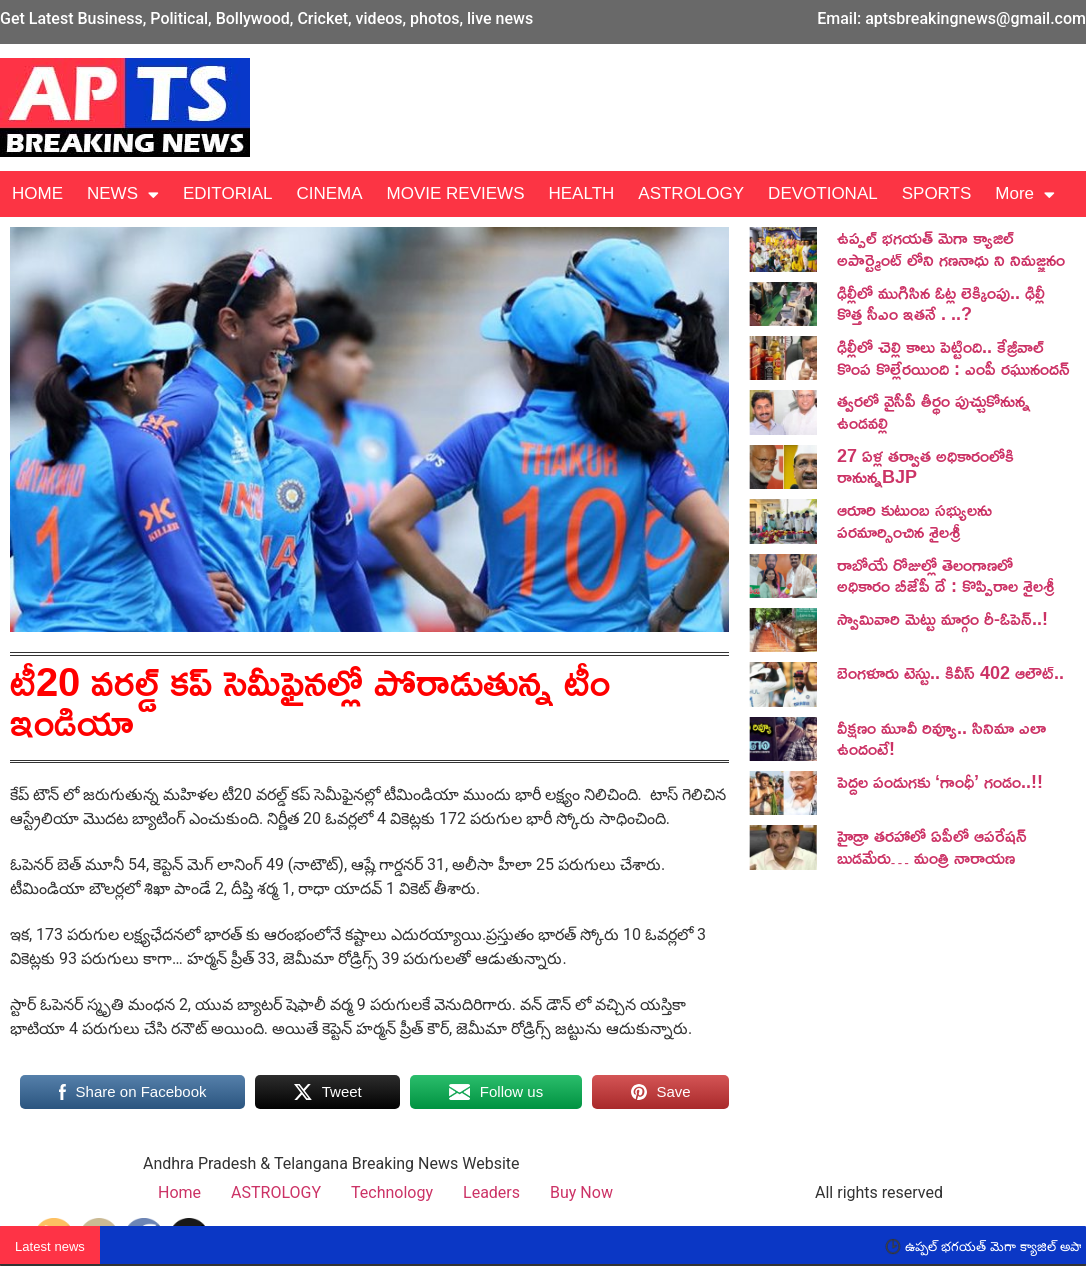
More (1025, 194)
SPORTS (937, 193)
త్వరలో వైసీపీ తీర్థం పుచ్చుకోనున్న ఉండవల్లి (933, 411)
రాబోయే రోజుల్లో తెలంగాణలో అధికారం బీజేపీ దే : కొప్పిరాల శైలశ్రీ (945, 575)
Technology (392, 1192)
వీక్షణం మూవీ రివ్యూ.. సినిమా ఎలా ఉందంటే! (941, 738)
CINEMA (329, 193)
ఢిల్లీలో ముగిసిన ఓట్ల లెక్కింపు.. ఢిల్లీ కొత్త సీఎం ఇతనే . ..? (941, 303)
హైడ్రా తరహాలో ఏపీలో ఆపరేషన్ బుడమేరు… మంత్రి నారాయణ (932, 846)
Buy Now (581, 1192)
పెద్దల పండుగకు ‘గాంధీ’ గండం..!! (940, 781)
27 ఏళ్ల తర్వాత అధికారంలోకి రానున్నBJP (925, 466)
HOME (37, 193)
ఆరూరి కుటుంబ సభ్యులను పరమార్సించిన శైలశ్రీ (914, 520)
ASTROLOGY (691, 193)
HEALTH (581, 193)
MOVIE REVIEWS (456, 193)
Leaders (491, 1192)
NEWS (123, 194)
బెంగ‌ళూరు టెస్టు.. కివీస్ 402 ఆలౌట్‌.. (950, 672)
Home (179, 1192)
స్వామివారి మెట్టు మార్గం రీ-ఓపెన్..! (942, 618)
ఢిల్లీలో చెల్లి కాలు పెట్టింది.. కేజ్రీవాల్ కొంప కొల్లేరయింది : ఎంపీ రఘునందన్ (953, 357)
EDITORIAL (227, 193)
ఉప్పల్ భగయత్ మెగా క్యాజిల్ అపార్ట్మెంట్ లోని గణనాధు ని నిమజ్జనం (951, 248)
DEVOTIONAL (823, 193)
